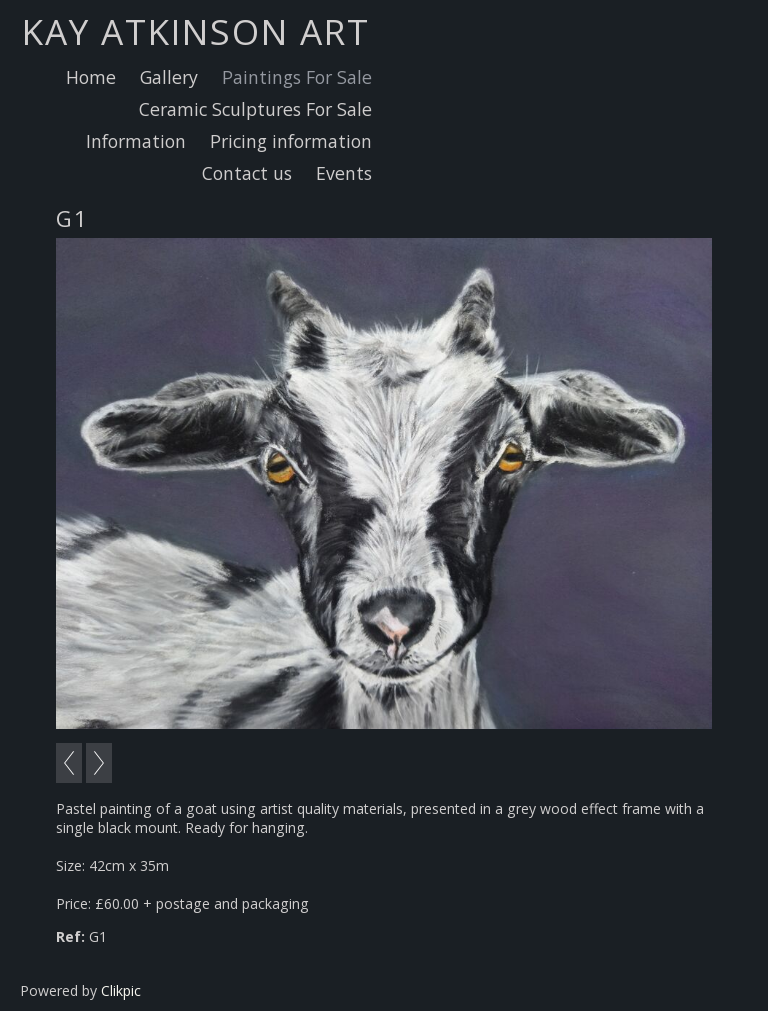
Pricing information (291, 141)
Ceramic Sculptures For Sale (255, 109)
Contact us (247, 173)
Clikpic (121, 990)
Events (344, 173)
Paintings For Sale (297, 77)
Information (136, 141)
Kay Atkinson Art (196, 31)
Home (91, 77)
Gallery (169, 77)
